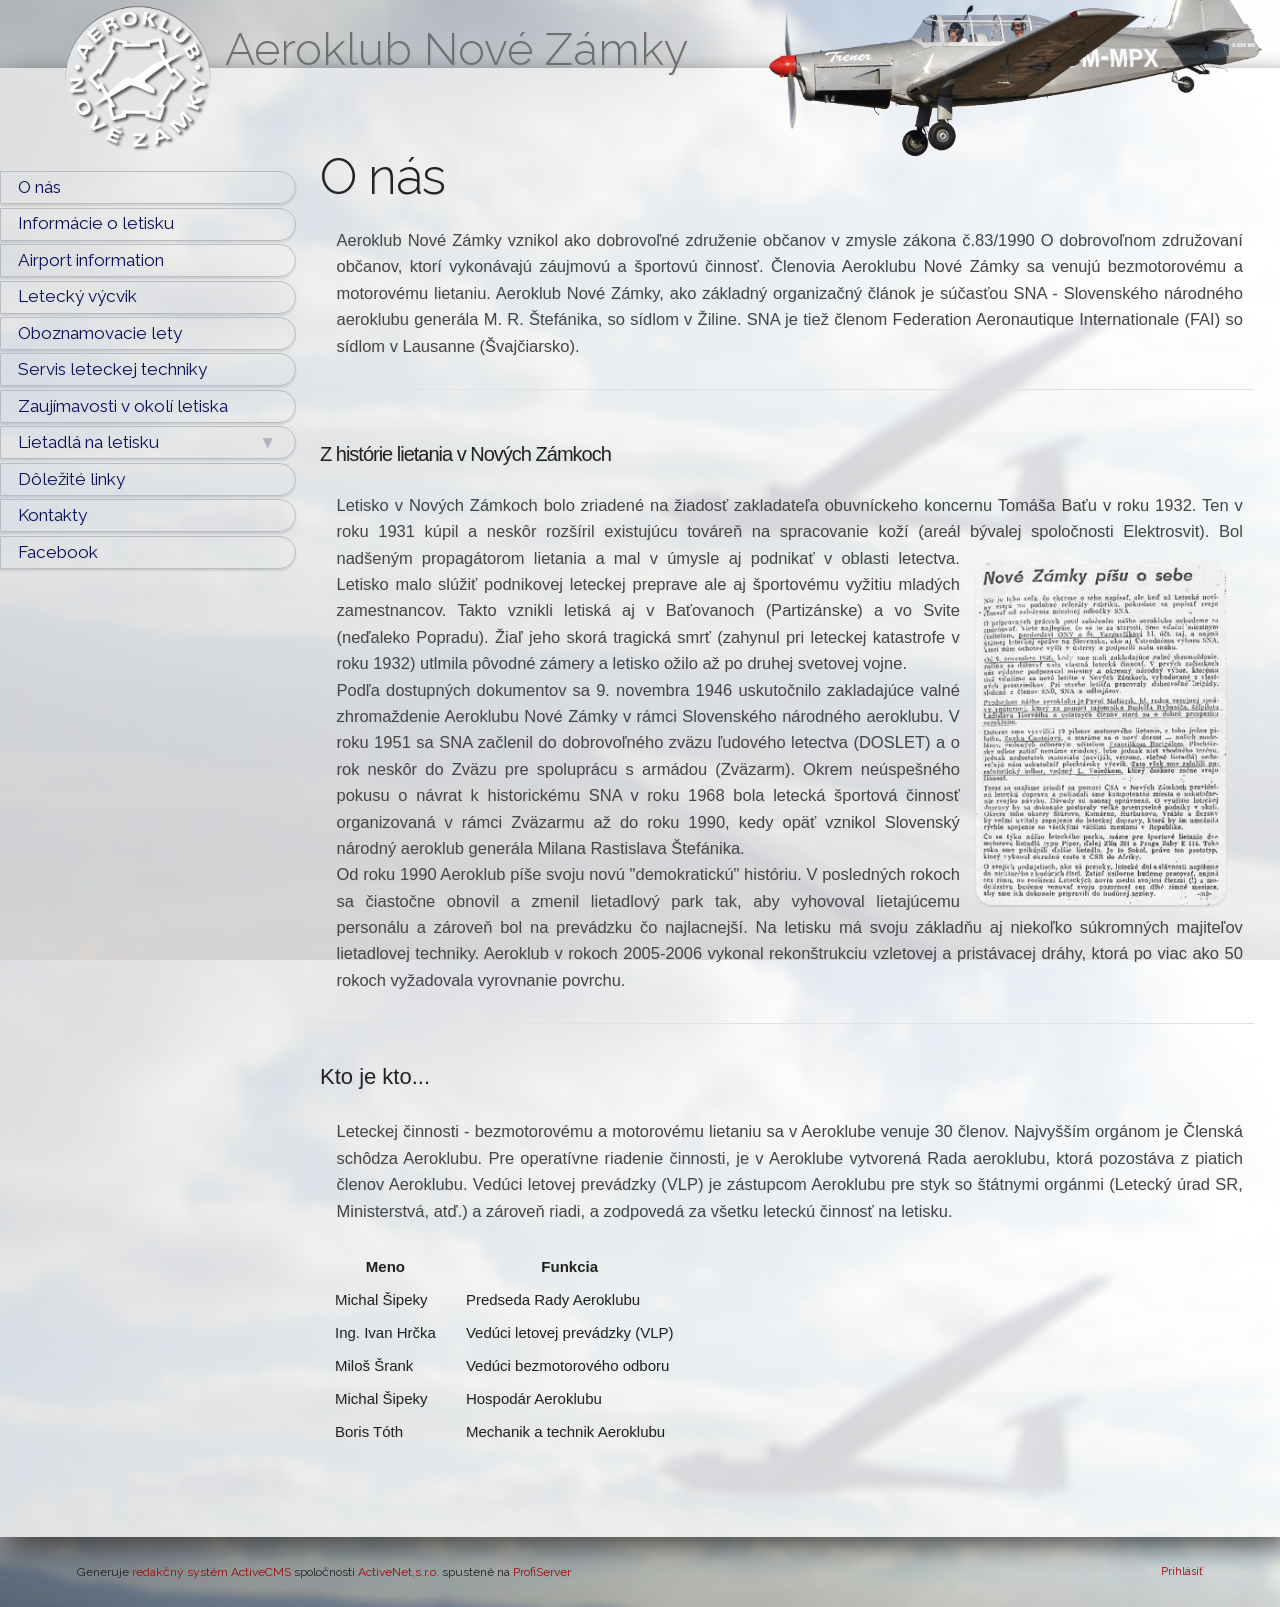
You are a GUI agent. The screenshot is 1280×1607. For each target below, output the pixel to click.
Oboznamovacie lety (100, 333)
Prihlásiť (1182, 1571)
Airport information (91, 260)
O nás (39, 187)
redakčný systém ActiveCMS (211, 1572)
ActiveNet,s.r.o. (398, 1572)
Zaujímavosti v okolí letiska (123, 406)
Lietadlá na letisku (147, 443)
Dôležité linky (71, 479)
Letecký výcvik (77, 296)
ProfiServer (542, 1572)
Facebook (58, 552)
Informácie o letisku (96, 223)
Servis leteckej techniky (112, 369)
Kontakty (52, 515)
